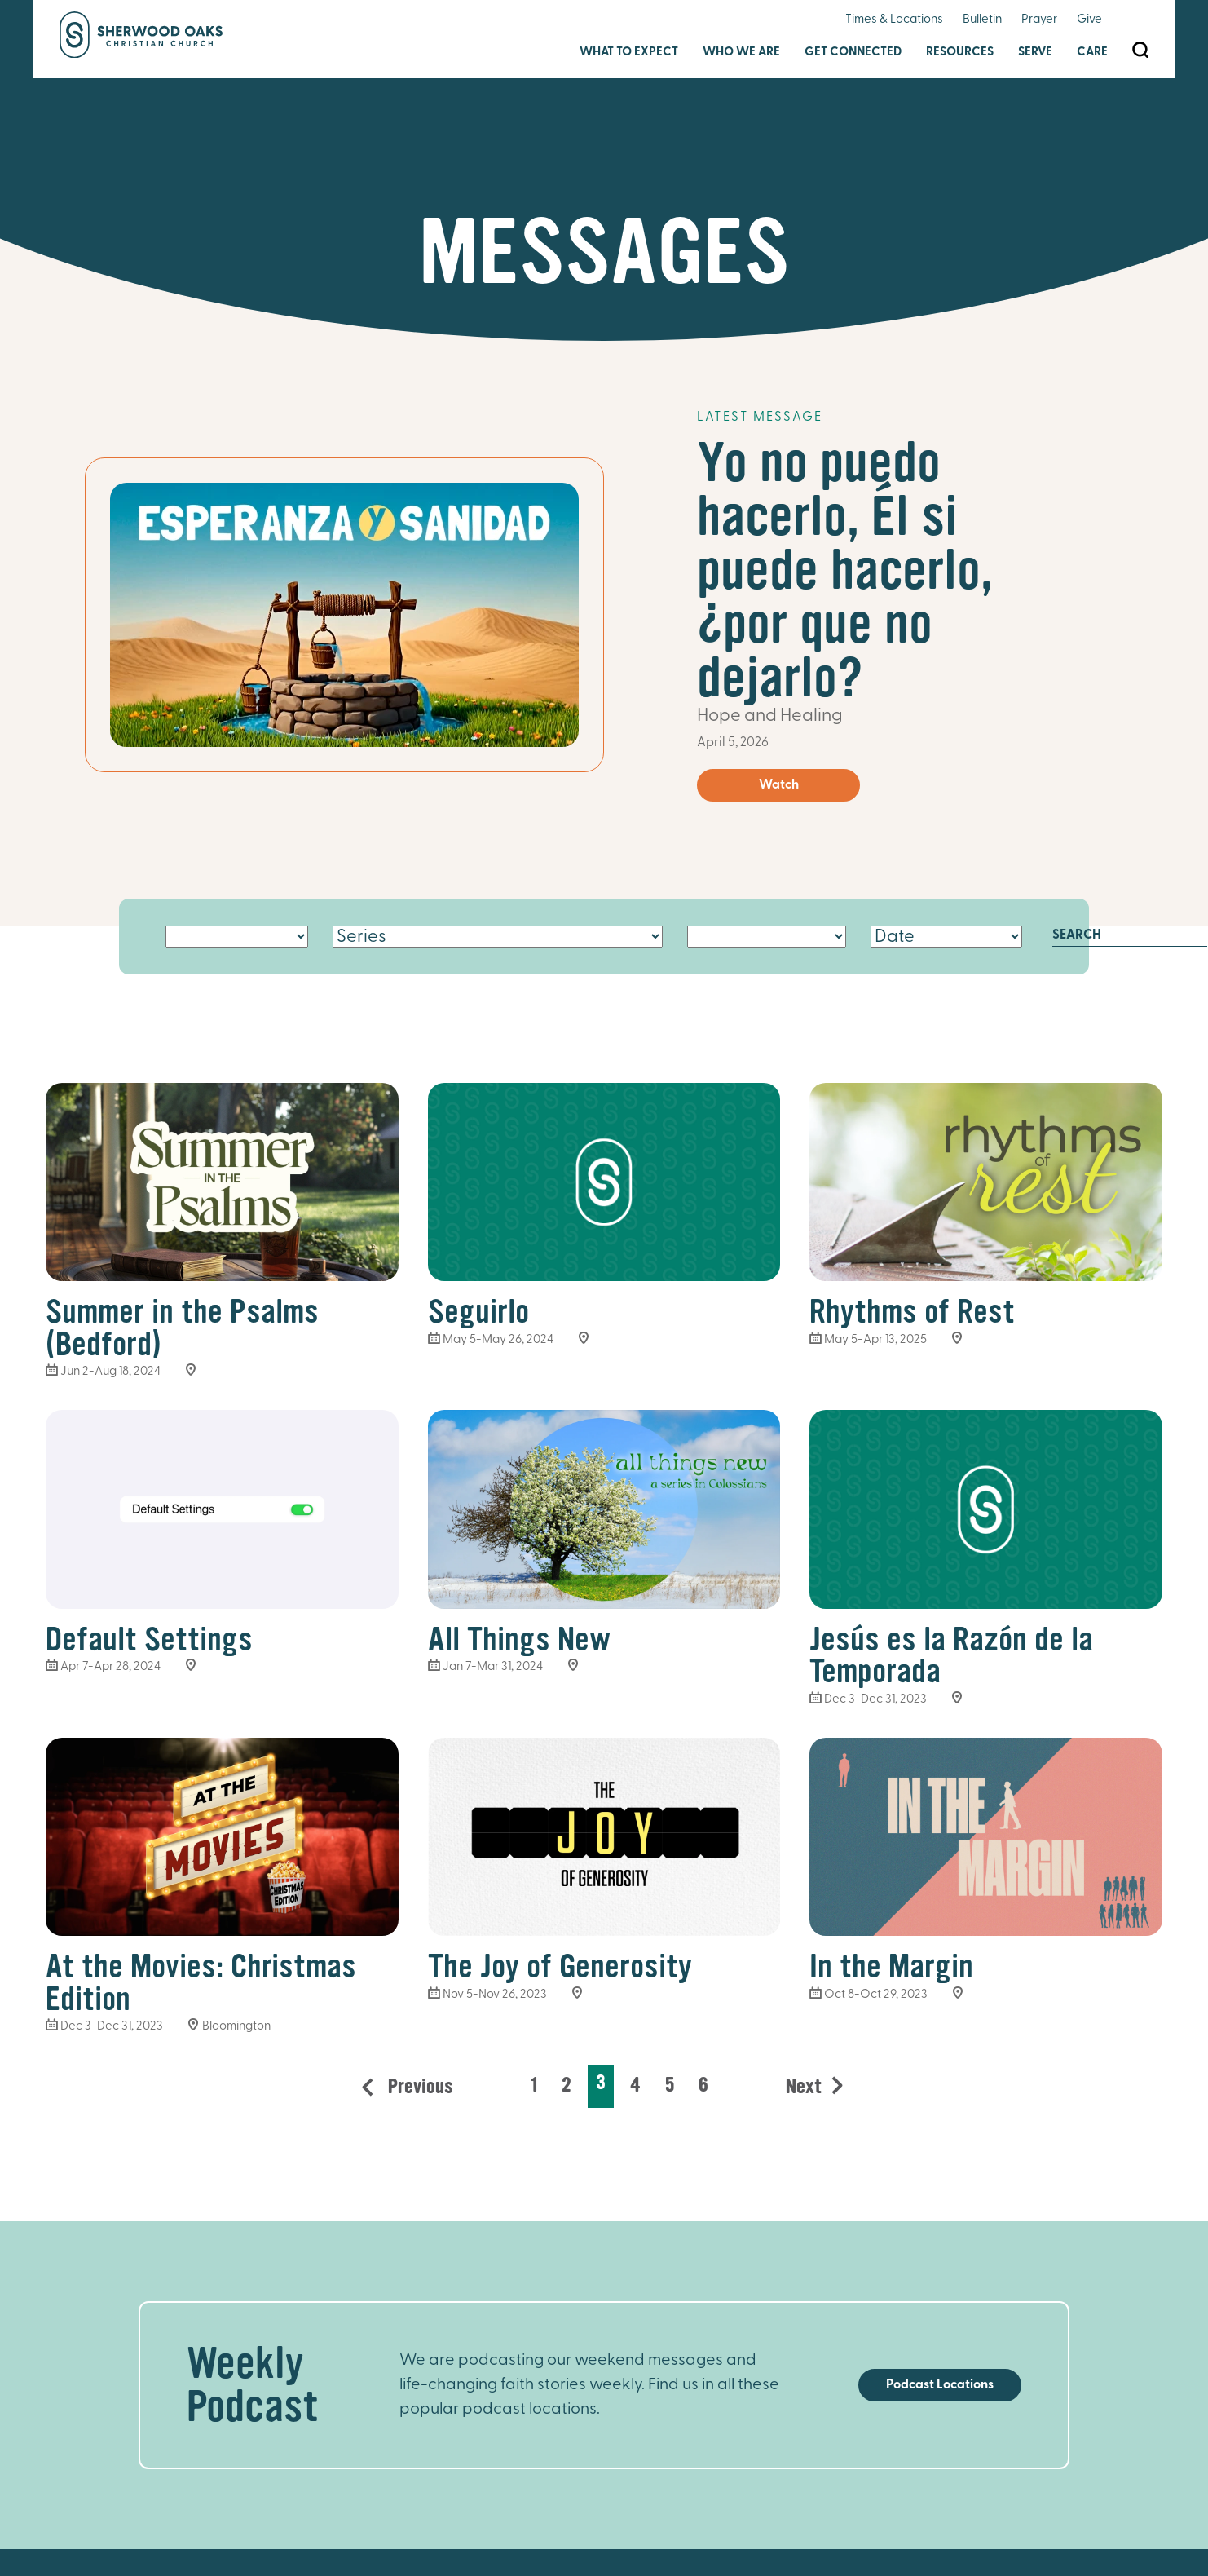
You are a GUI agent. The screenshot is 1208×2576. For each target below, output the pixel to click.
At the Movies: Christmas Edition (201, 1983)
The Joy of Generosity (560, 1966)
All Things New (519, 1639)
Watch (779, 785)
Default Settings (149, 1639)
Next (804, 2087)
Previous (418, 2087)
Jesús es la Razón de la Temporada (951, 1656)
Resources (960, 52)
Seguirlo (478, 1311)
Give (1089, 20)
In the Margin (891, 1966)
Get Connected (853, 52)
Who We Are (741, 52)
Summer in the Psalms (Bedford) (182, 1328)
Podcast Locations (940, 2385)
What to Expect (629, 52)
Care (1092, 52)
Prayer (1039, 20)
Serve (1035, 52)
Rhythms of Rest (912, 1311)
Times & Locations (894, 20)
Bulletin (982, 20)
